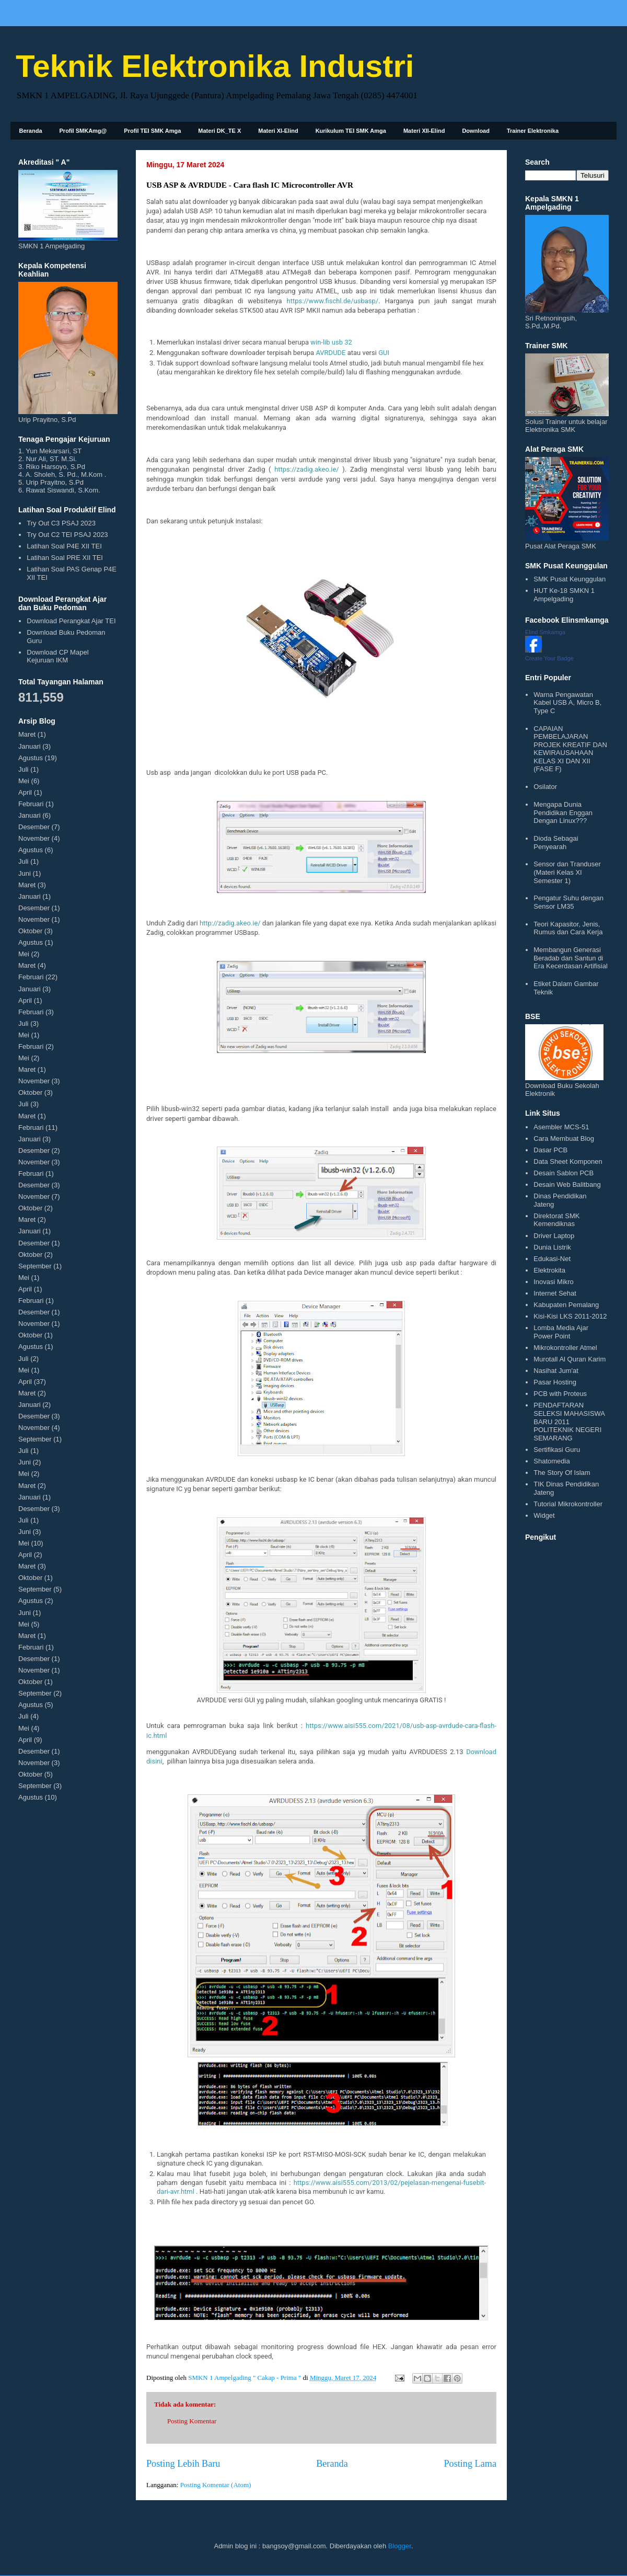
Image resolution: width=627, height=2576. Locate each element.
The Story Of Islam (561, 1472)
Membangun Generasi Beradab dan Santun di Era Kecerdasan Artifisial (570, 958)
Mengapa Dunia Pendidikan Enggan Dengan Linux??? (563, 812)
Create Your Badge (549, 658)
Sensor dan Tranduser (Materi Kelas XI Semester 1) (567, 872)
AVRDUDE (330, 353)
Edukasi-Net (552, 1259)
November (34, 838)
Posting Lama (470, 2463)
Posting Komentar (191, 2421)
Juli (23, 769)
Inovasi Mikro (553, 1282)
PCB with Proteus (560, 1394)
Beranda (30, 131)
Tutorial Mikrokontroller (567, 1504)
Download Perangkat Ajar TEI (71, 621)
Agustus (30, 758)
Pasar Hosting (554, 1382)
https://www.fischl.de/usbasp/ (332, 301)
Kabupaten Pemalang (566, 1305)
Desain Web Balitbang (566, 1184)
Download (476, 131)
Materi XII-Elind (424, 131)
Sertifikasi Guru (556, 1449)
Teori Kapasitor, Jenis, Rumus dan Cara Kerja (567, 928)
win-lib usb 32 (331, 342)
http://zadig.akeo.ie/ (230, 923)
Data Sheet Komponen (567, 1161)
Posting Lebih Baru (183, 2463)
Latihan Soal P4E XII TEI (64, 546)
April (25, 792)
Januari (29, 746)
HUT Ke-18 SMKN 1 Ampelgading (564, 595)
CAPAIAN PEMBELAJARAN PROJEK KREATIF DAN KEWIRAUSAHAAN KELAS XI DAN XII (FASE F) (570, 749)
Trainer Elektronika (533, 131)
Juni (24, 873)
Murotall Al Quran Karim (569, 1359)
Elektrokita (549, 1270)
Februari (30, 804)
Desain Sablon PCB (563, 1173)
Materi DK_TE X (219, 131)
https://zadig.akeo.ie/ (306, 469)
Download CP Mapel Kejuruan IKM (57, 656)
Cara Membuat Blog (563, 1138)
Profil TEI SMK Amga (152, 131)
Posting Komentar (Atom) (215, 2485)
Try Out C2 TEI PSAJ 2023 (67, 535)
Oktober (30, 931)
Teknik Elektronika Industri (215, 66)
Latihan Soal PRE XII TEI (65, 558)
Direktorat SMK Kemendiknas (556, 1220)
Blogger (399, 2546)
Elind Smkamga (545, 632)
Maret (27, 734)
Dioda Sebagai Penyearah (555, 842)
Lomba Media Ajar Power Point (560, 1332)
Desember (34, 827)
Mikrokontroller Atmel (565, 1348)
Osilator (545, 787)
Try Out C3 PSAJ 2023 (61, 523)
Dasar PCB (550, 1150)
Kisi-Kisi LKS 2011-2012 (570, 1316)
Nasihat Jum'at (555, 1371)
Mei (23, 781)
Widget (543, 1515)
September (35, 1266)
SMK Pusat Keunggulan (569, 579)
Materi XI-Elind (278, 131)
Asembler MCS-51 (561, 1127)
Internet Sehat (554, 1293)
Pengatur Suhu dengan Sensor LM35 (568, 902)
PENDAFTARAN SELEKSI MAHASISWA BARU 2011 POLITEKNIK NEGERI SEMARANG (569, 1421)
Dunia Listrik (552, 1247)
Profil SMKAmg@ (83, 131)
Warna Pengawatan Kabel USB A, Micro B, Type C (567, 703)
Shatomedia (551, 1461)
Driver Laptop (553, 1236)
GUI (383, 353)
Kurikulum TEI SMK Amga (351, 131)
